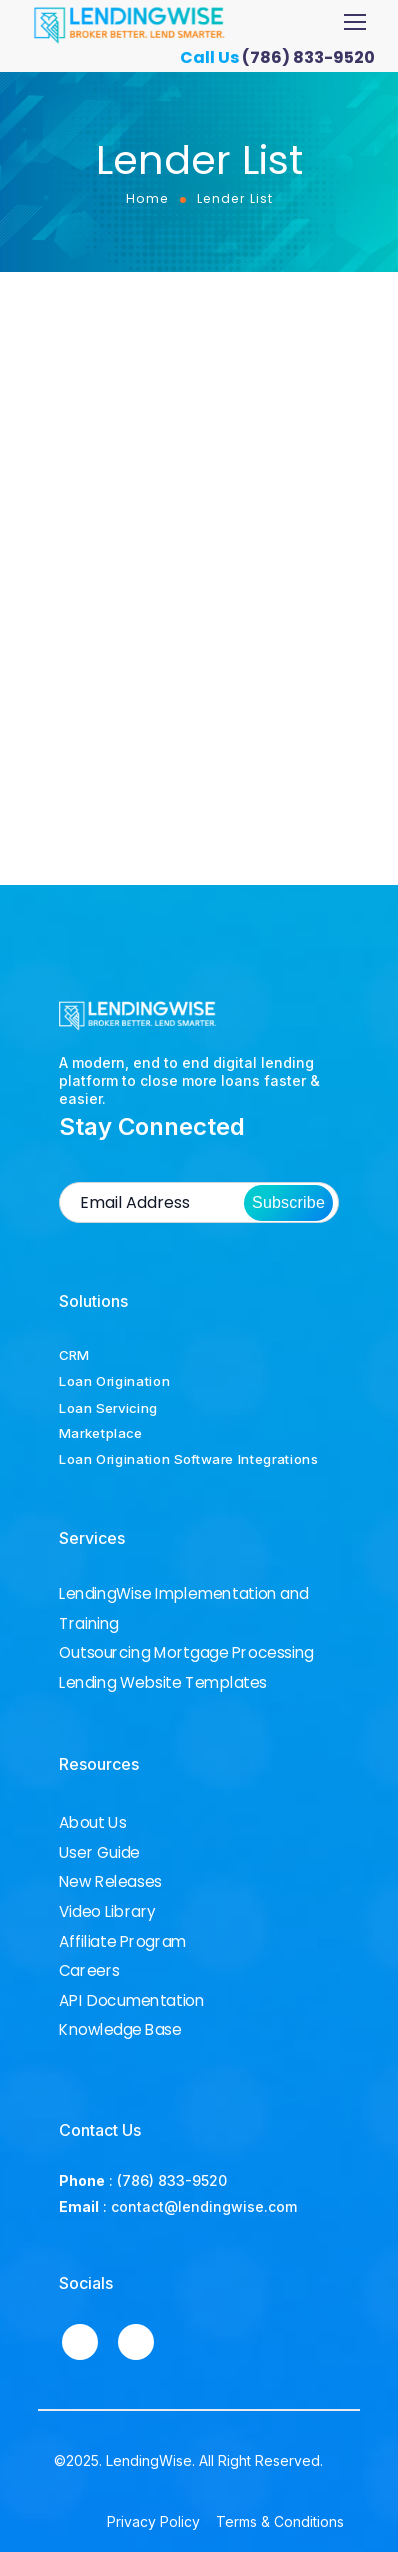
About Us (92, 1823)
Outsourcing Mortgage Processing (186, 1653)
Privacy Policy (153, 2521)
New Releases (110, 1882)
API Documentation (131, 2001)
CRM (74, 1355)
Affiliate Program (122, 1941)
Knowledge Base (120, 2030)
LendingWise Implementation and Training (184, 1608)
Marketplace (101, 1433)
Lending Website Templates (163, 1683)
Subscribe (288, 1202)
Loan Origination (114, 1381)
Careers (89, 1971)
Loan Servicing (108, 1407)
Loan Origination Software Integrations (188, 1459)
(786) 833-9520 (316, 57)
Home (147, 198)
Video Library (107, 1912)
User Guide (99, 1853)
